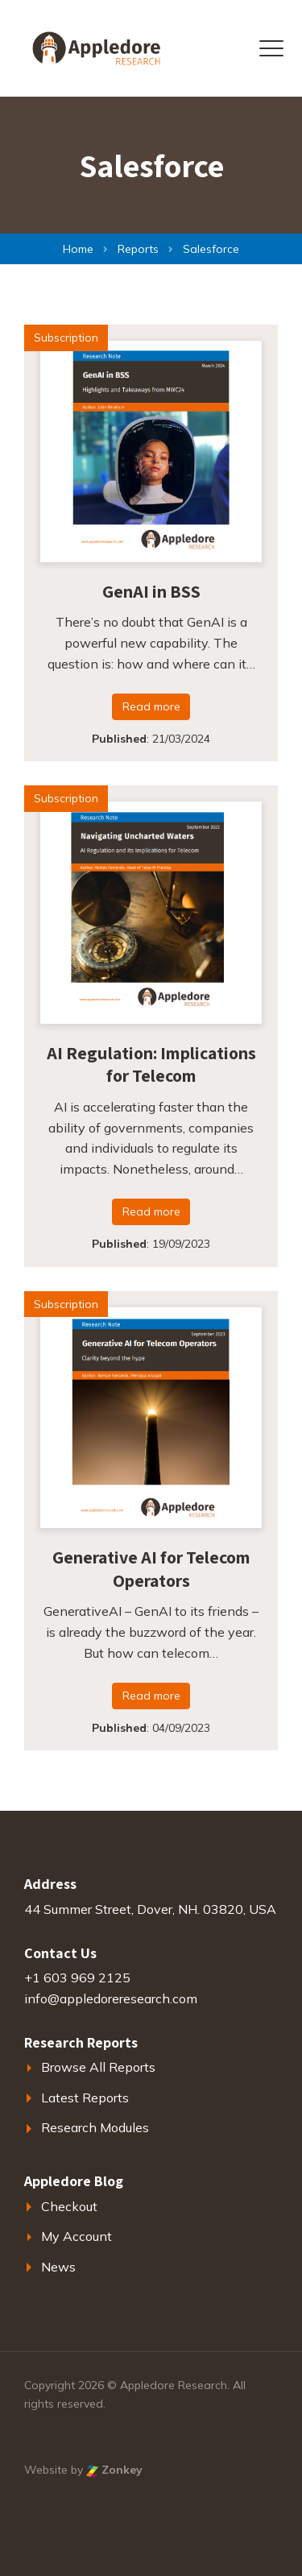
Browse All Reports (98, 2067)
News (58, 2267)
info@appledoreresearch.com (110, 1998)
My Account (76, 2236)
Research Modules (95, 2127)
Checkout (69, 2206)
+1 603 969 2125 (77, 1977)
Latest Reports (85, 2097)
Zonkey (114, 2469)
